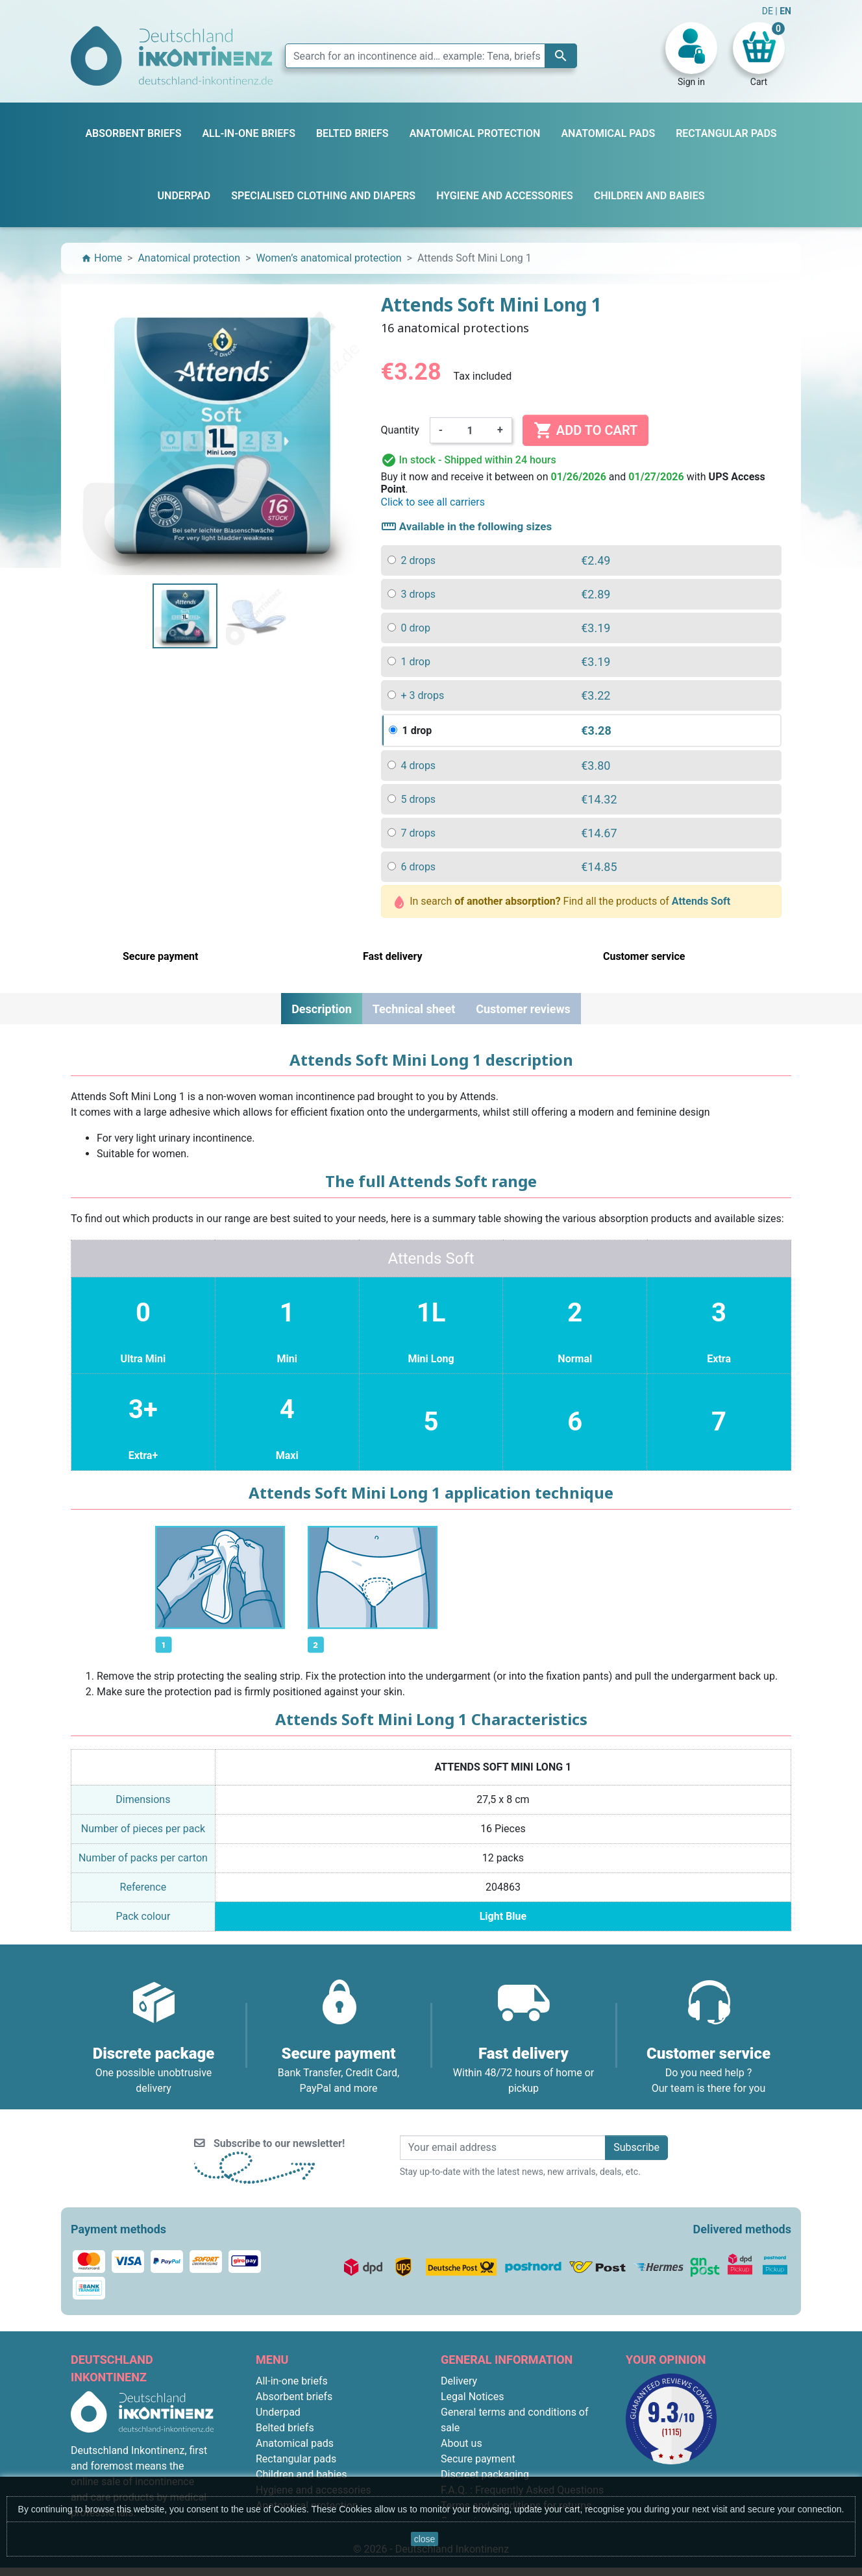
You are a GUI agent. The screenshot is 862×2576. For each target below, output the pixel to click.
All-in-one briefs (292, 2381)
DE (769, 11)
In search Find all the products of (563, 902)
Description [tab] (321, 1009)
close (425, 2539)
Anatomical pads (295, 2443)
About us (461, 2443)
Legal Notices (472, 2396)
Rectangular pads (296, 2459)
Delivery (459, 2381)
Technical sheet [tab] (414, 1009)
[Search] (431, 55)
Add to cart (585, 430)
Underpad (278, 2412)
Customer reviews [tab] (523, 1009)
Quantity (400, 430)
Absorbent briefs (294, 2396)
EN (785, 11)
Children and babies (301, 2474)
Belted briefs (285, 2428)
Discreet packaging (485, 2474)
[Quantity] (469, 430)
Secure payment (478, 2459)
